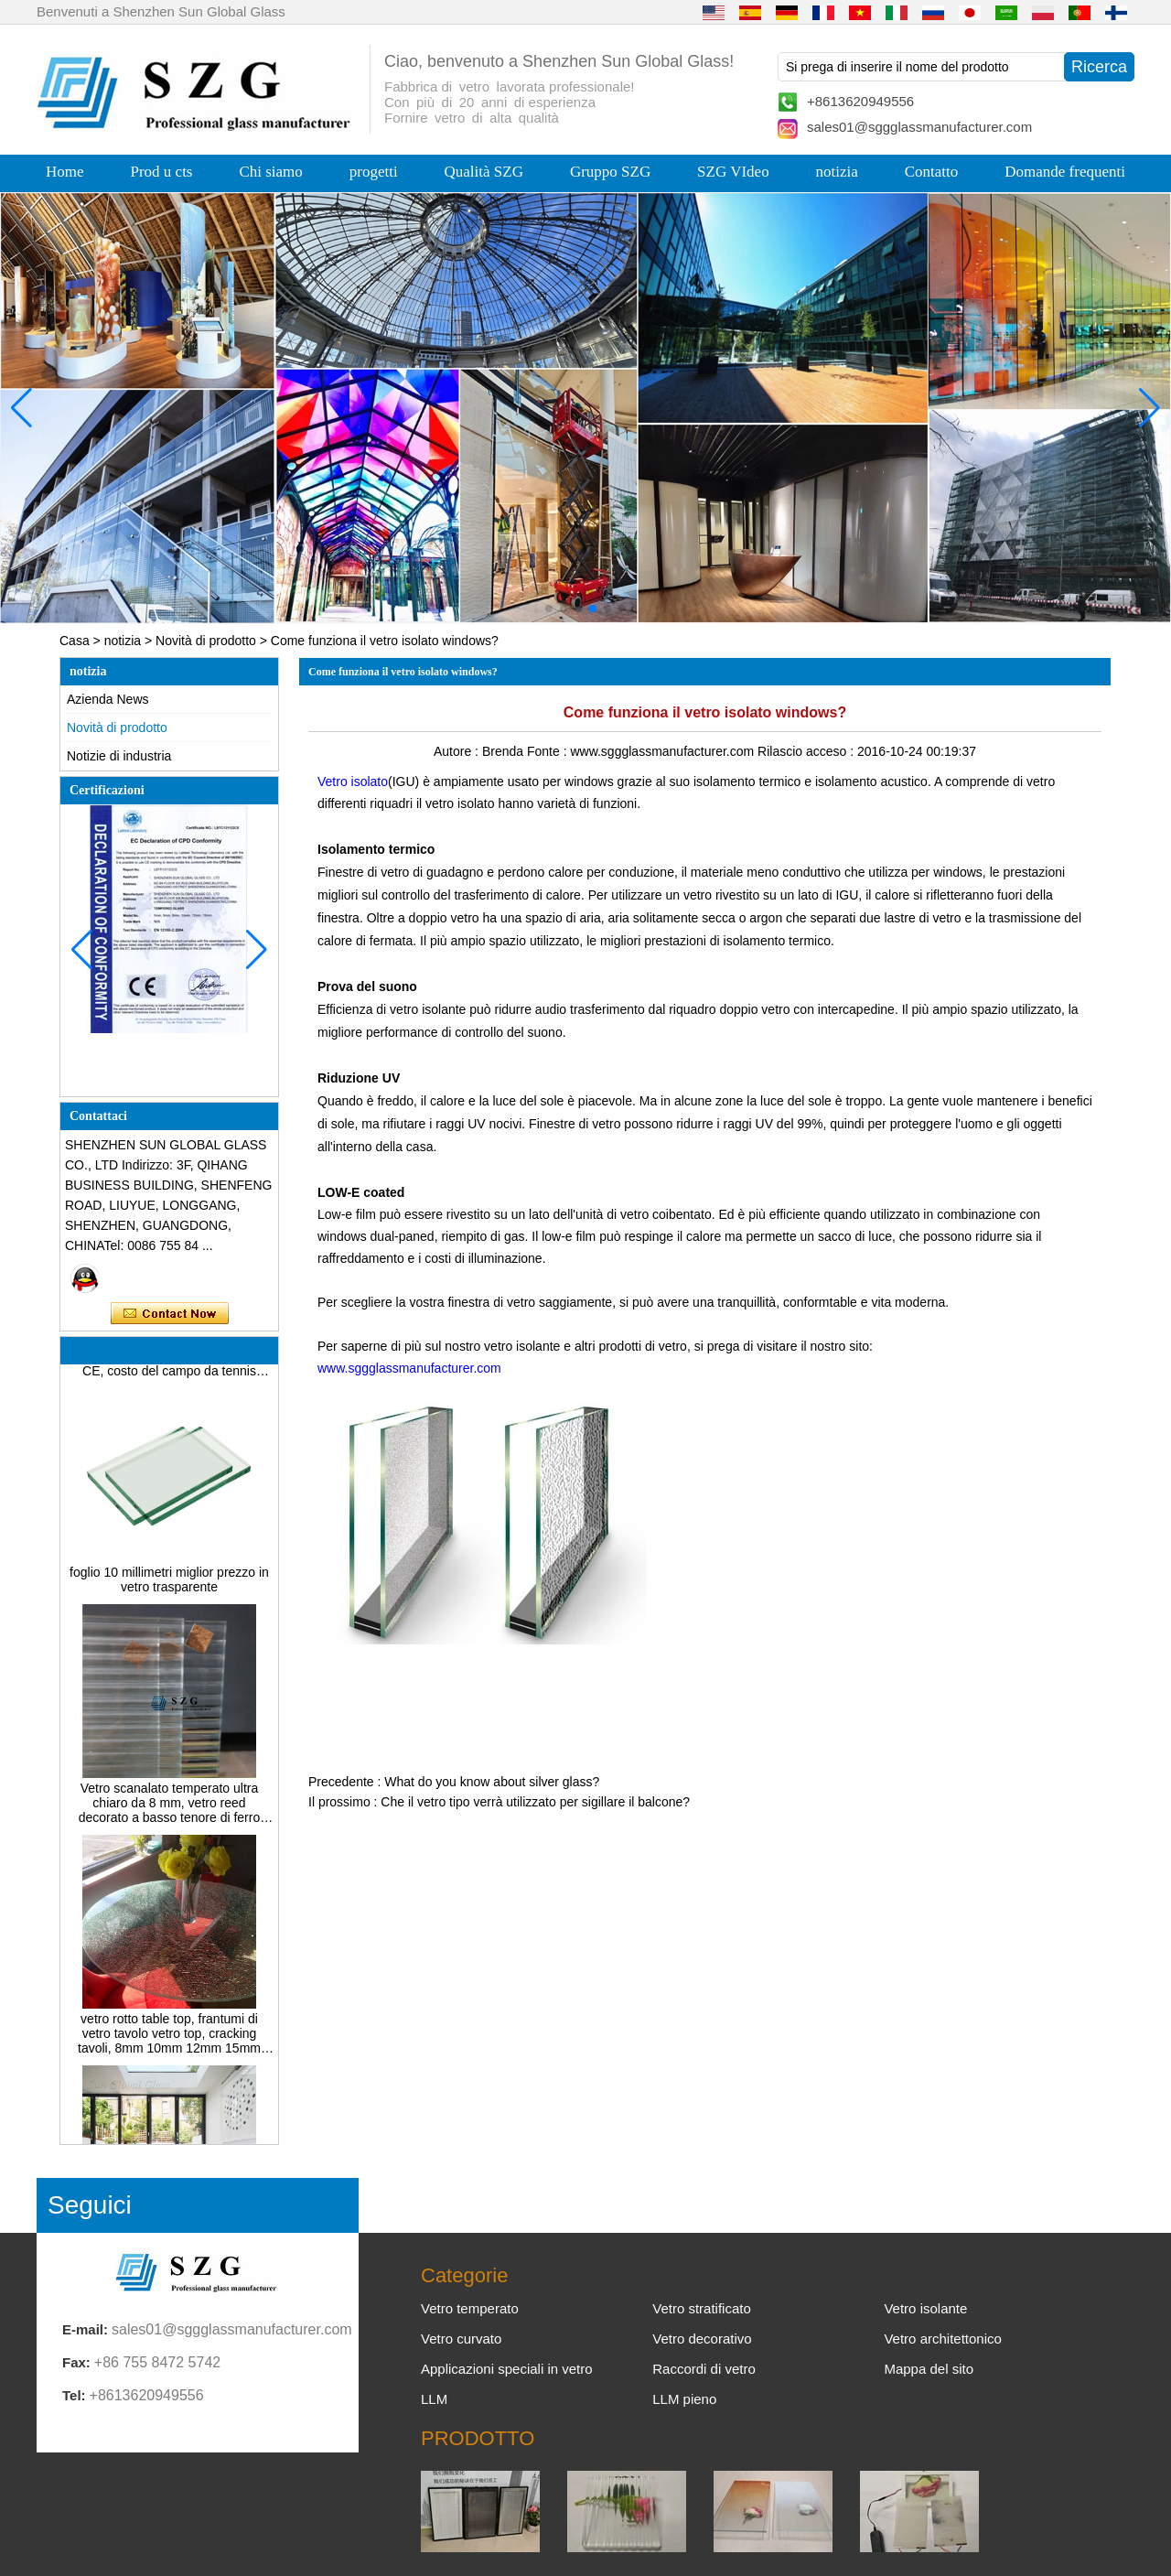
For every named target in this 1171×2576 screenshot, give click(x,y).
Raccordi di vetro (704, 2369)
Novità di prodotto (206, 640)
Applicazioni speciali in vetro (507, 2369)
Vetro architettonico (942, 2338)
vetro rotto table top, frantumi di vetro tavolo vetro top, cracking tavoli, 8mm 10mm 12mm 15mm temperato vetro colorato (169, 2039)
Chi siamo (270, 171)
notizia (837, 171)
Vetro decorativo (701, 2338)
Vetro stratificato (701, 2308)
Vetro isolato (352, 781)
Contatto (932, 171)
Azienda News (108, 699)
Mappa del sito (928, 2369)
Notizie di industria (119, 756)
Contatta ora (170, 1314)
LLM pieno (684, 2399)
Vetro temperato (470, 2308)
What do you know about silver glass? (491, 1781)
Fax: (76, 2362)
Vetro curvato (461, 2338)
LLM (434, 2399)
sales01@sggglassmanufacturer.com (919, 127)
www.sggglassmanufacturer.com (409, 1368)
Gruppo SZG (610, 171)
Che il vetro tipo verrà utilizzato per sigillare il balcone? (535, 1802)
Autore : (458, 751)
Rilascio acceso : (807, 751)
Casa (74, 640)
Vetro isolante (925, 2308)
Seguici (90, 2205)
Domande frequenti (1064, 171)
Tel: (74, 2395)
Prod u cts (161, 171)
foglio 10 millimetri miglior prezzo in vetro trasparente (169, 1585)
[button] (549, 608)
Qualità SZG (484, 171)
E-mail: (85, 2329)
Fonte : (548, 751)
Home (65, 171)
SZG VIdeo (733, 171)
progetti (373, 171)
